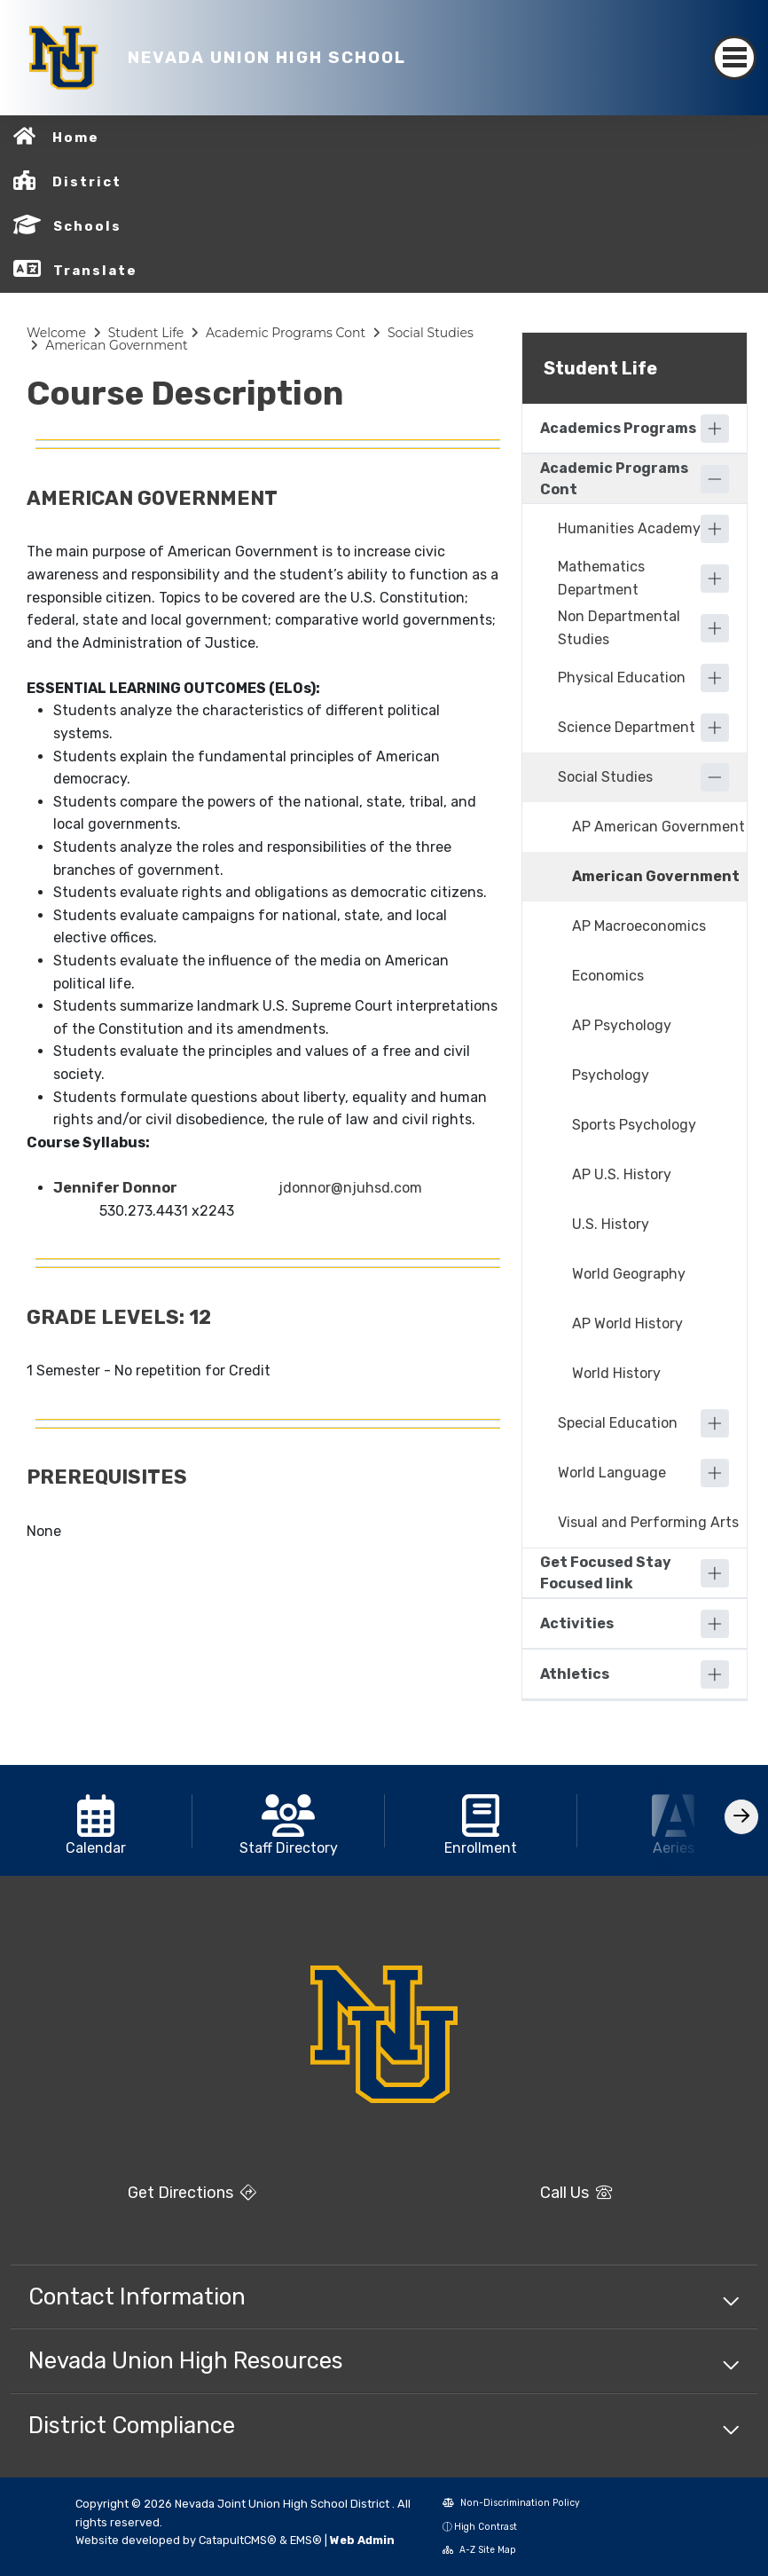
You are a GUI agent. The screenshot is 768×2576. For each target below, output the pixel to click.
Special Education (618, 1422)
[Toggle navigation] (734, 57)
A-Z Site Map (479, 2550)
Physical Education (622, 677)
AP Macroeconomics (639, 926)
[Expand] (715, 428)
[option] (96, 1820)
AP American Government (658, 826)
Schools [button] (87, 226)
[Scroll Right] (741, 1817)
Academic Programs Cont (285, 333)
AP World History (627, 1323)
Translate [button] (95, 271)
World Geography (629, 1273)
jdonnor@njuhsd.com (350, 1187)
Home (75, 138)
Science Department (626, 727)
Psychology (610, 1075)
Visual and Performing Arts (648, 1522)
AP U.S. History (621, 1174)
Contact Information (137, 2296)
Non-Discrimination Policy (511, 2503)
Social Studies (431, 333)
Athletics (574, 1674)
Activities (577, 1623)
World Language (612, 1472)
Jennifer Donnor (115, 1187)
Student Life (146, 333)
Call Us (576, 2192)
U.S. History (610, 1224)
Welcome (56, 333)
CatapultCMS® (238, 2540)
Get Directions (192, 2192)
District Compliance (131, 2425)
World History (616, 1373)
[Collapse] (715, 479)
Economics (608, 975)
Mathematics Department (601, 578)
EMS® (306, 2540)
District (86, 182)
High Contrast (485, 2527)
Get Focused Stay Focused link (605, 1573)
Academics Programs (618, 428)
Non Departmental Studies (619, 628)
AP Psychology (621, 1025)
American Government (116, 345)
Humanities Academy (629, 528)
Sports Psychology (634, 1124)
